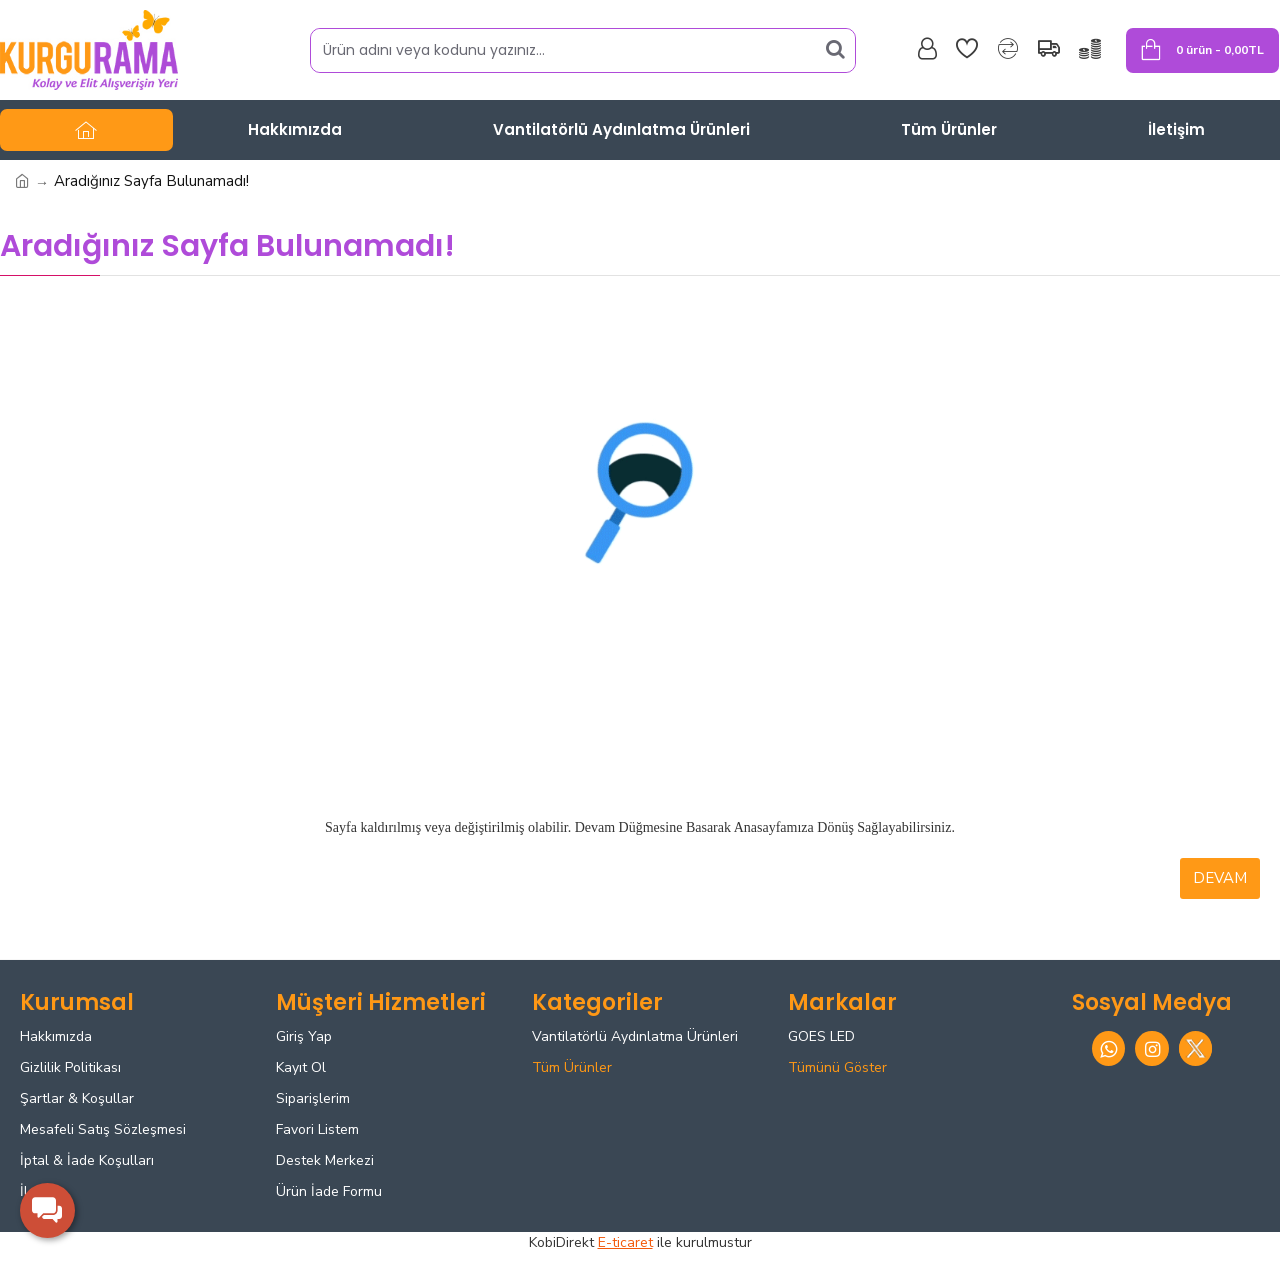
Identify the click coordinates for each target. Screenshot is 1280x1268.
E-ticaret (625, 1242)
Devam (1220, 878)
